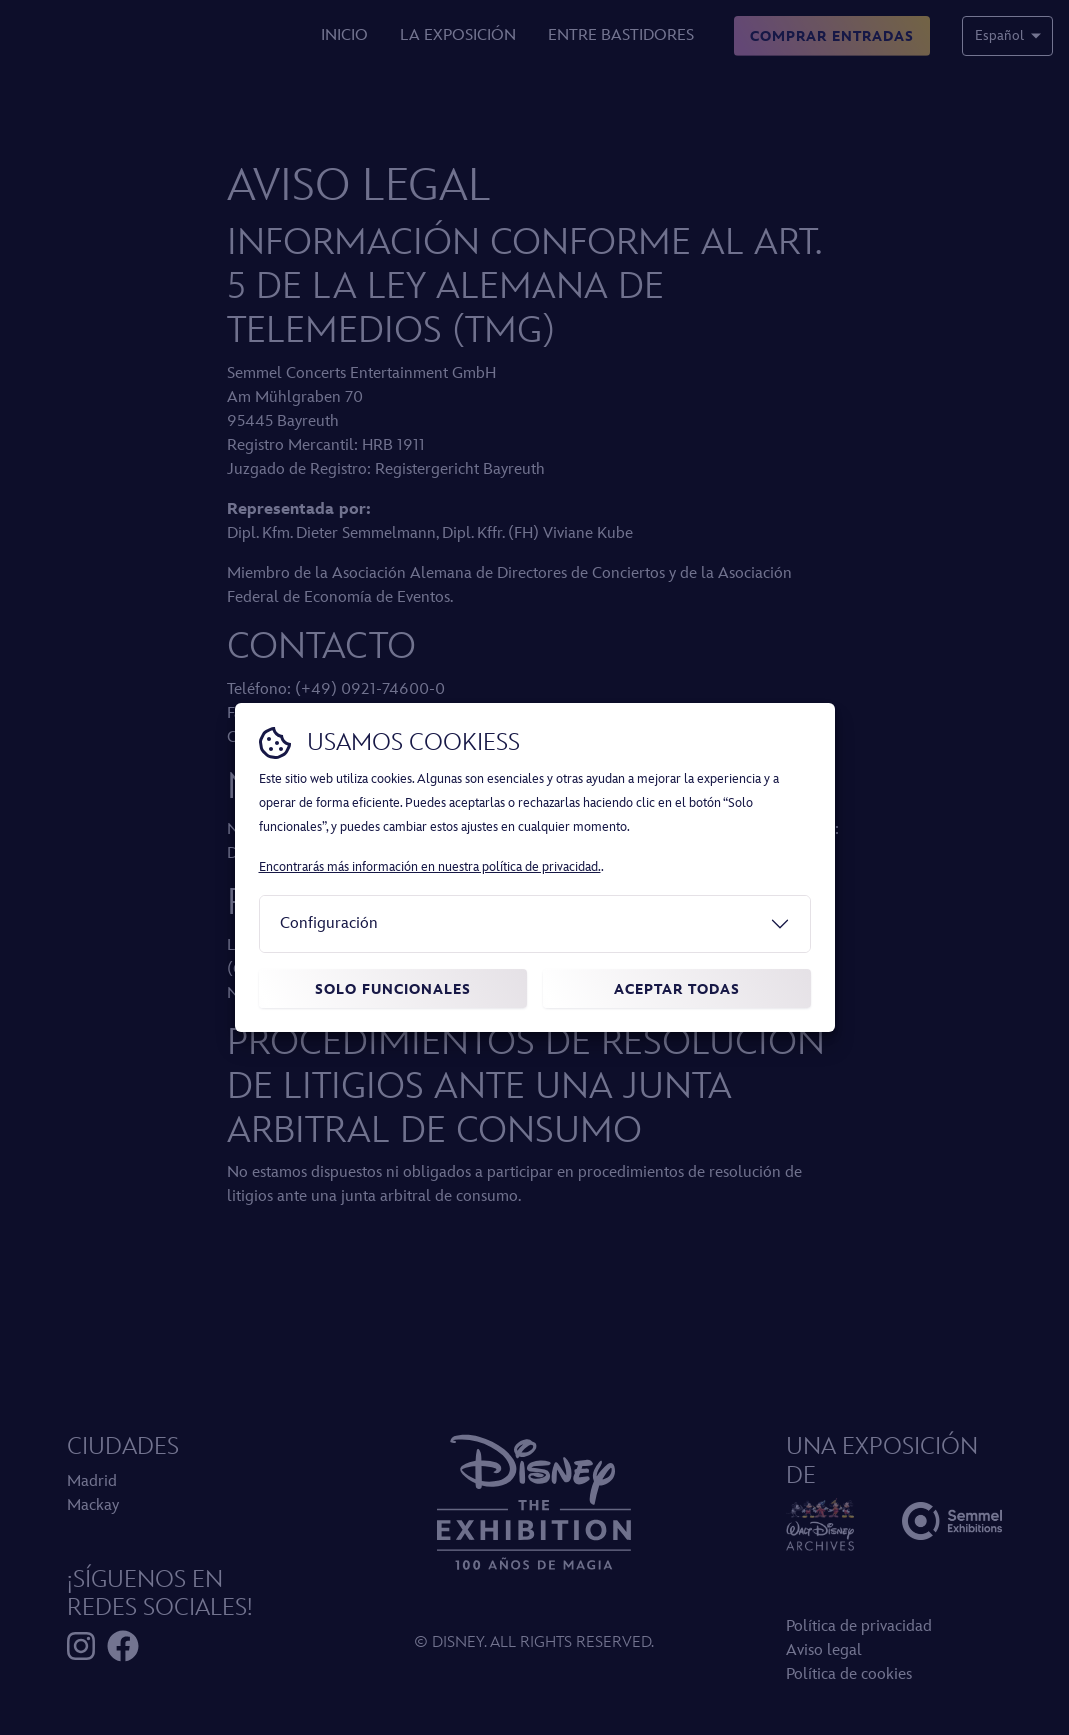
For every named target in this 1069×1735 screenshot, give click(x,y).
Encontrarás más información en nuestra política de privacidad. (430, 867)
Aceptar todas (677, 989)
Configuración (329, 923)
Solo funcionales (393, 989)
